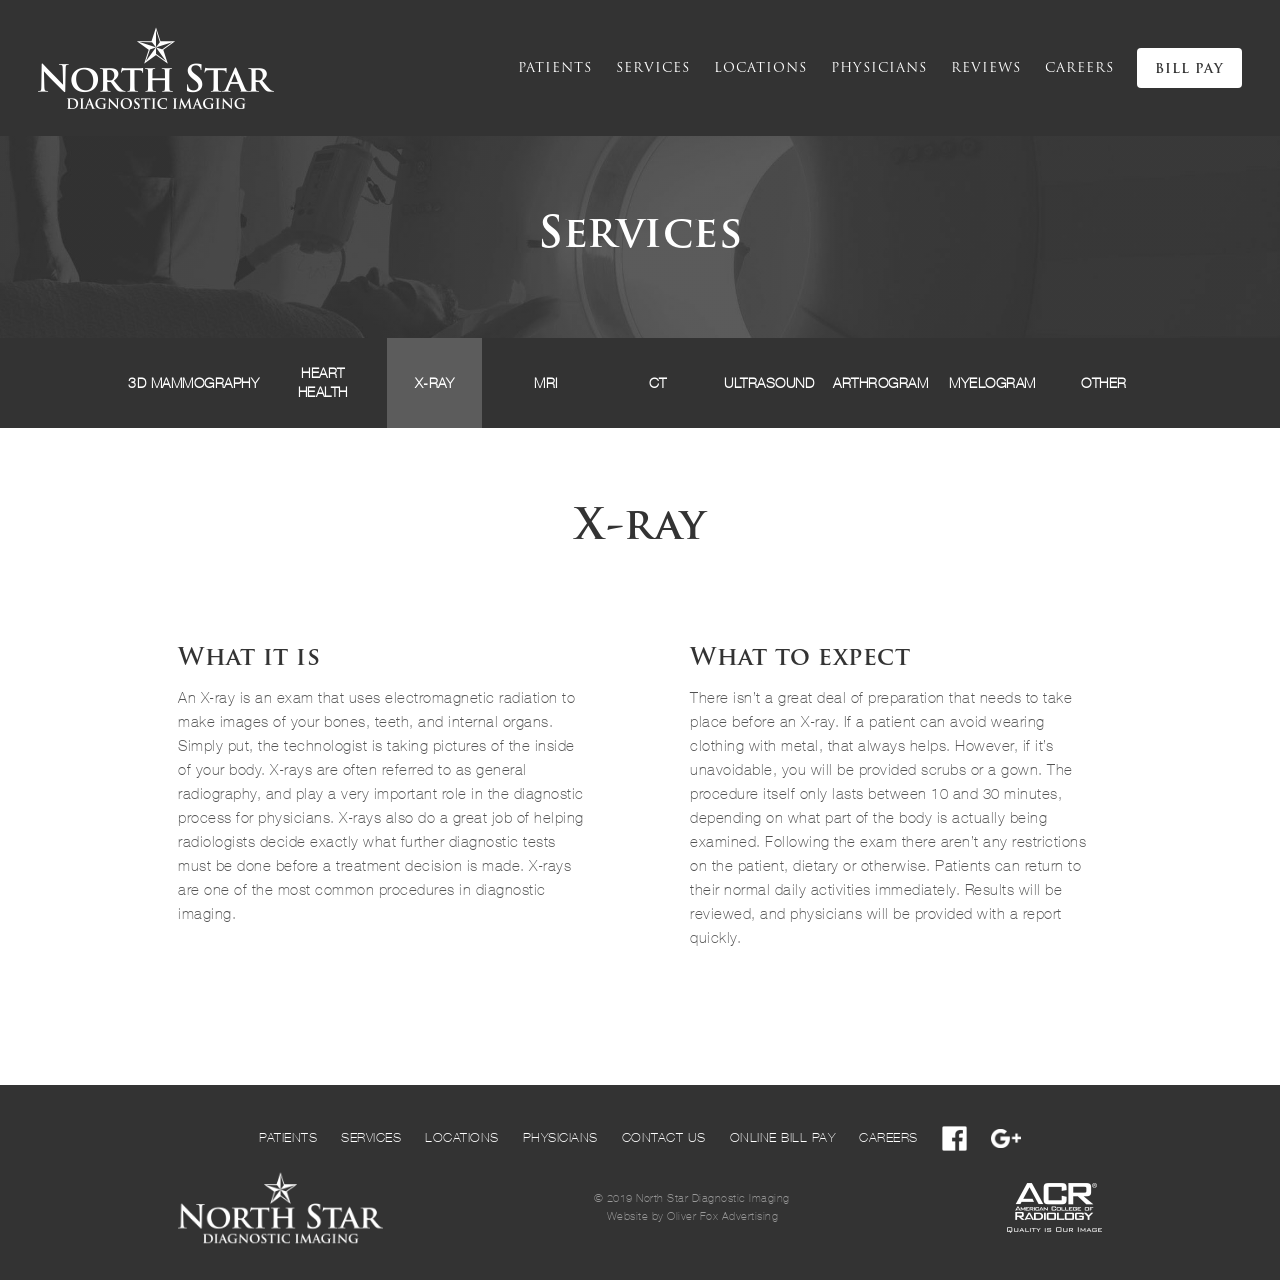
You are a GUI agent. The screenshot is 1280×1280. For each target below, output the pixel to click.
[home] (156, 68)
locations (760, 68)
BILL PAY (1189, 69)
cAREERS (1079, 68)
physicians (879, 68)
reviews (986, 68)
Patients (555, 68)
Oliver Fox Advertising (722, 1216)
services (653, 68)
